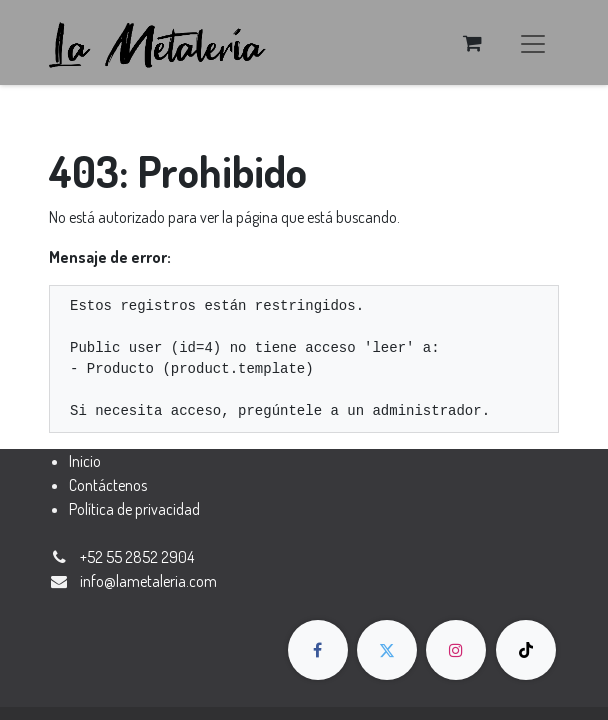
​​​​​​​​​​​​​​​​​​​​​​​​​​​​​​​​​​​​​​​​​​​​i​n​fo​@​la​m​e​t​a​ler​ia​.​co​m (148, 581)
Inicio (85, 461)
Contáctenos (108, 485)
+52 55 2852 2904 (137, 557)
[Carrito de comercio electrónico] (472, 43)
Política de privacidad (134, 509)
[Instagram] (456, 650)
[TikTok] (526, 650)
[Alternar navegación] (533, 42)
